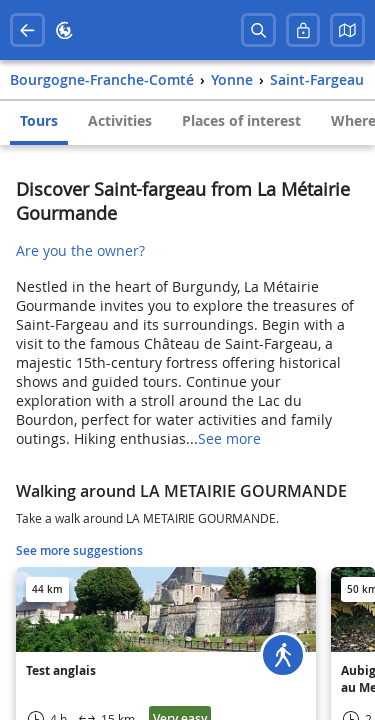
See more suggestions (79, 550)
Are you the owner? (80, 250)
